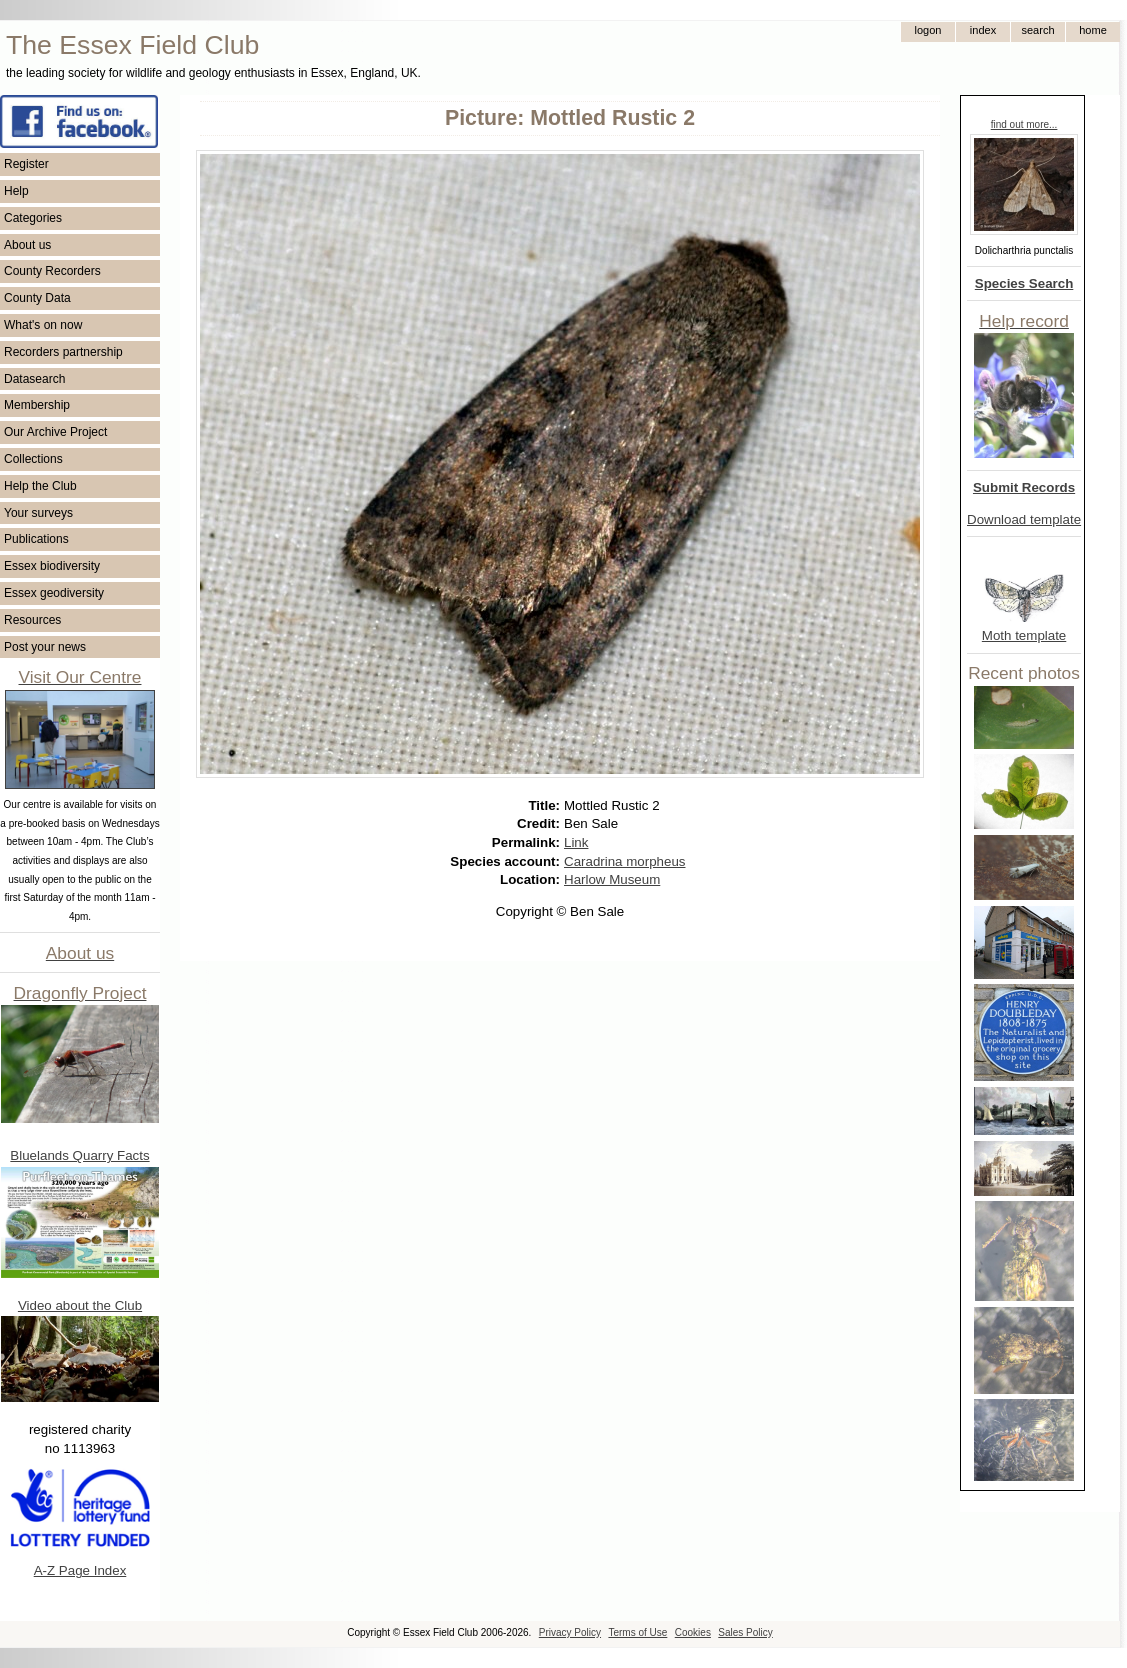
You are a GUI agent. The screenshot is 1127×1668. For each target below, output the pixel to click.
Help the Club (40, 486)
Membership (37, 405)
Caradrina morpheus (625, 861)
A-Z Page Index (80, 1570)
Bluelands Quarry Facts (79, 1155)
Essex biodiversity (52, 566)
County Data (37, 298)
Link (576, 842)
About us (27, 245)
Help (16, 191)
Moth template (1024, 635)
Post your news (45, 647)
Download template (1024, 519)
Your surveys (38, 513)
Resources (32, 620)
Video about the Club (80, 1305)
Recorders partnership (63, 352)
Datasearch (34, 379)
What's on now (43, 325)
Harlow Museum (612, 879)
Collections (33, 459)
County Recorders (52, 271)
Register (26, 164)
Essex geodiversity (54, 593)
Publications (36, 539)
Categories (33, 218)
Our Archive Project (55, 432)
